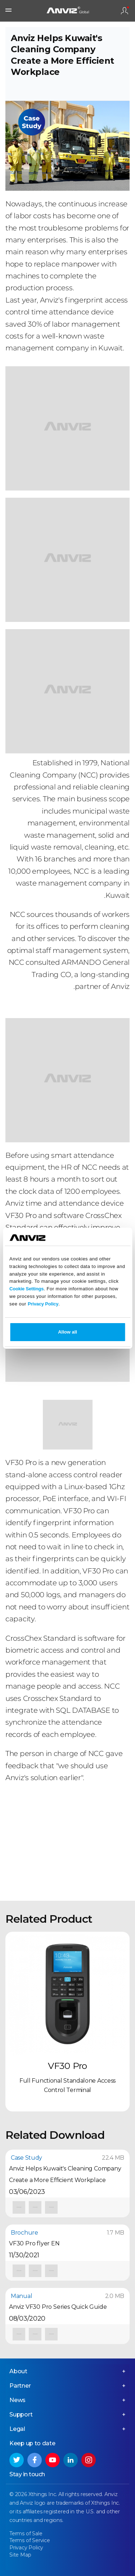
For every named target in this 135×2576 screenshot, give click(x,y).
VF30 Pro (67, 2065)
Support (21, 2414)
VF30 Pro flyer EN (34, 2243)
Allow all (67, 1332)
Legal (17, 2428)
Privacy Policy (43, 1304)
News (17, 2400)
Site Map (20, 2555)
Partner (20, 2385)
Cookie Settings (26, 1288)
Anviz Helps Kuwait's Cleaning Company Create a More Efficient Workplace (65, 2174)
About (18, 2371)
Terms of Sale (25, 2533)
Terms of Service (29, 2540)
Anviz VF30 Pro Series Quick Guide (58, 2306)
